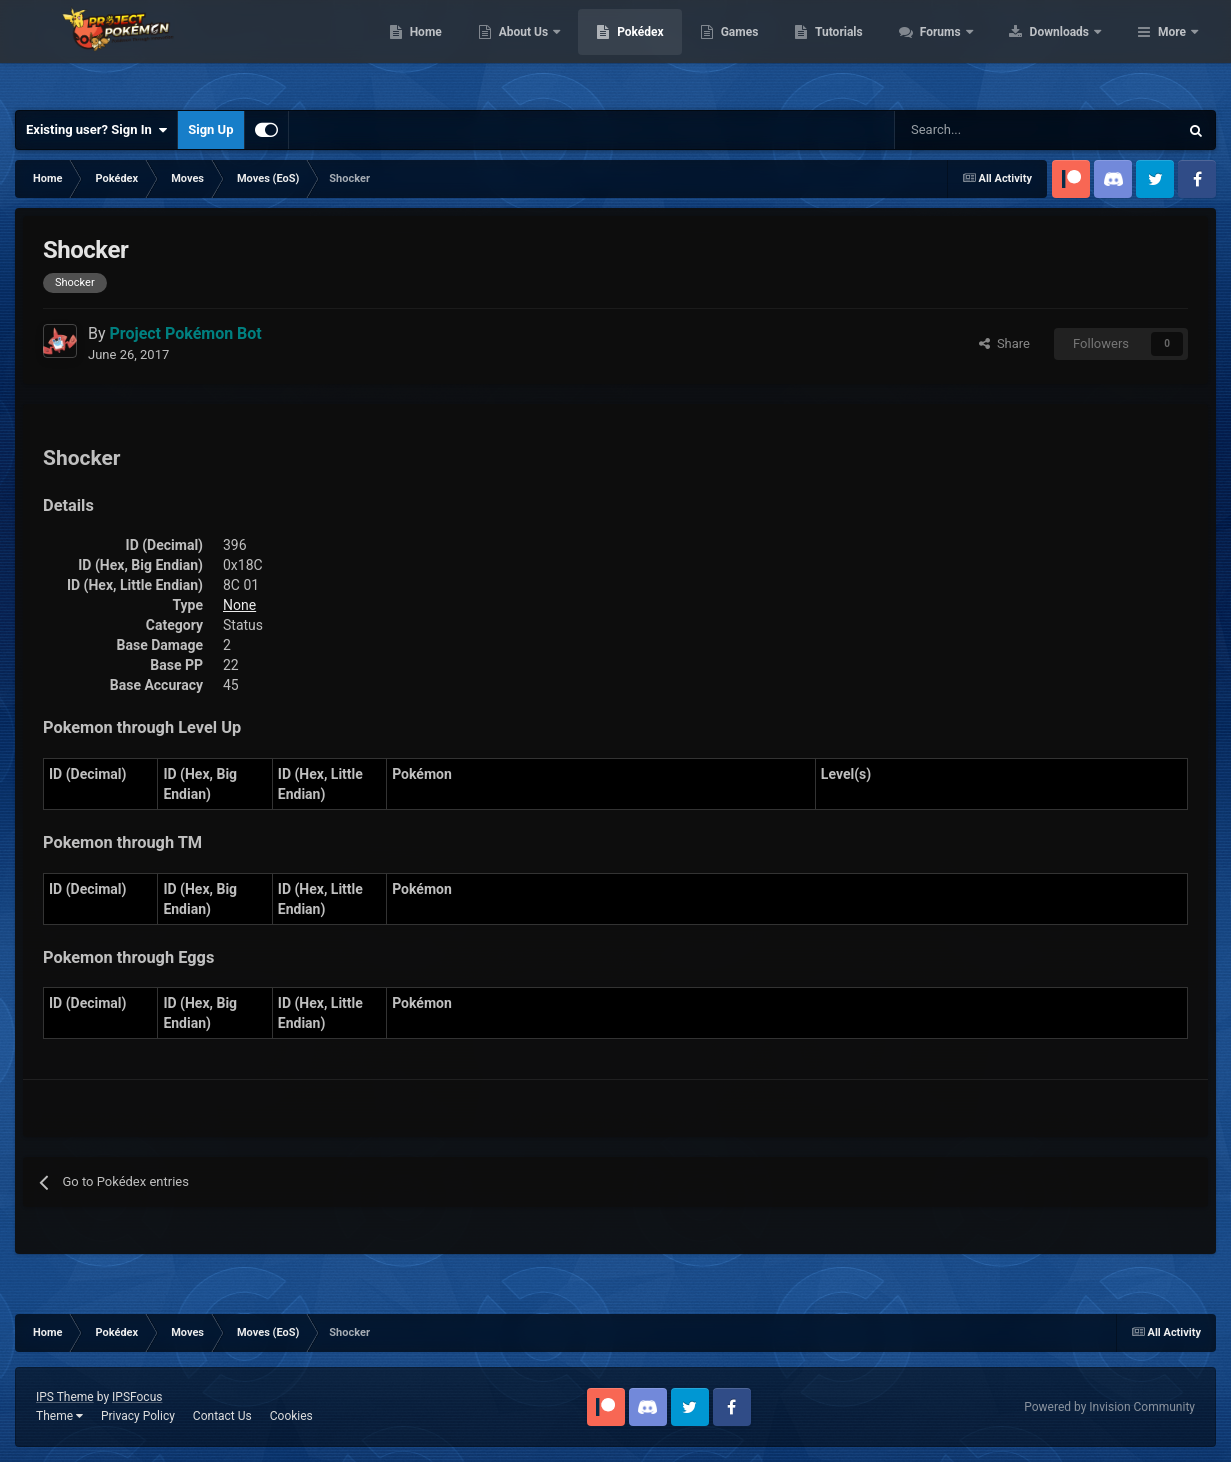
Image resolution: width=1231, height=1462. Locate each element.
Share (1004, 343)
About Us (651, 50)
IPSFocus (137, 1397)
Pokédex (768, 50)
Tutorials (966, 50)
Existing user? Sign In (96, 130)
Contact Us (222, 1416)
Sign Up (210, 129)
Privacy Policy (138, 1416)
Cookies (291, 1416)
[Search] (965, 130)
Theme (59, 1416)
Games (866, 50)
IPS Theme (65, 1397)
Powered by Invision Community (1109, 1407)
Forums (1068, 50)
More (1172, 50)
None (239, 605)
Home (552, 50)
